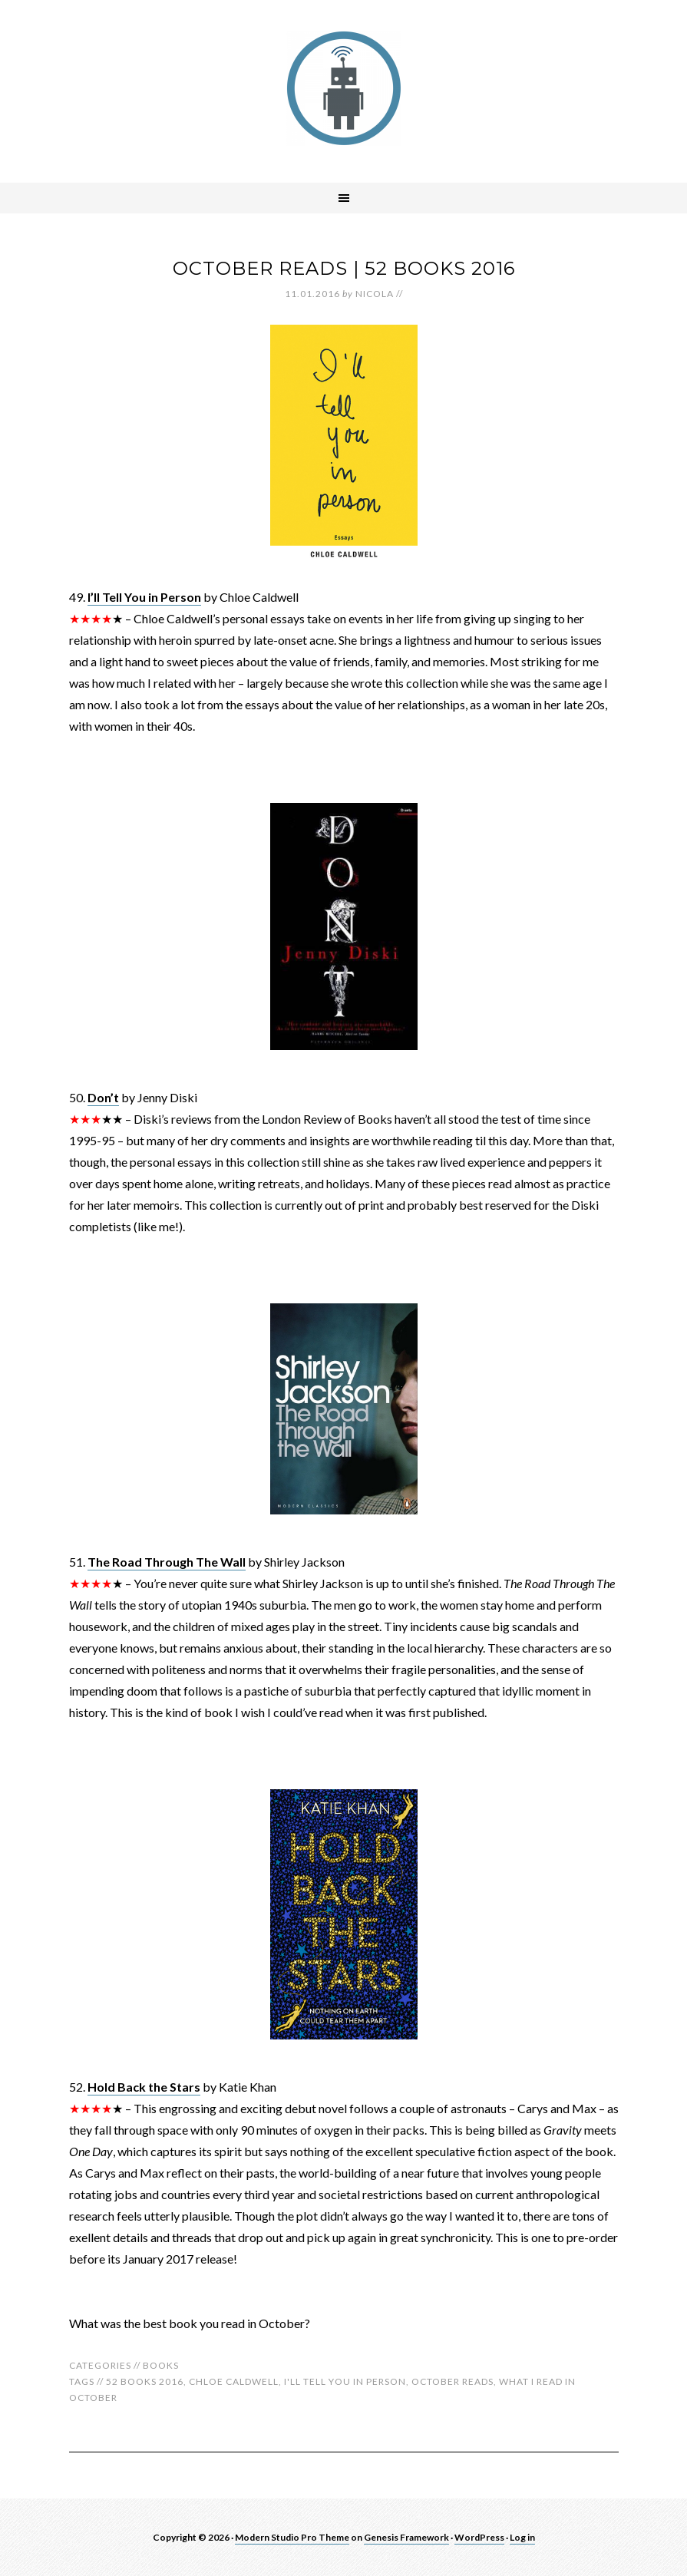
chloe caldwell (234, 2381)
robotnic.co (343, 88)
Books (161, 2365)
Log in (522, 2537)
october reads (452, 2381)
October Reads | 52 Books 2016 (344, 268)
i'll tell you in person (345, 2381)
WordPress (479, 2537)
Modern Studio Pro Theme (292, 2537)
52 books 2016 (144, 2381)
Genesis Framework (406, 2537)
